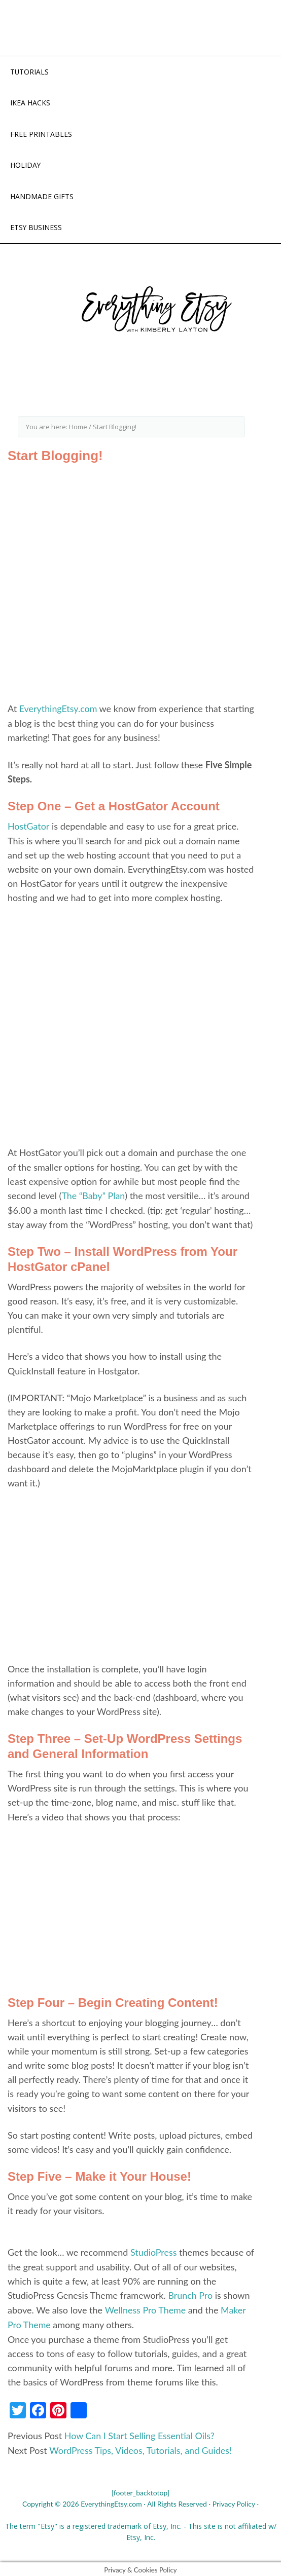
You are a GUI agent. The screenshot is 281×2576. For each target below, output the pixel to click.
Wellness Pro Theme (145, 2308)
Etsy (159, 2523)
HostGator (29, 827)
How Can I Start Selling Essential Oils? (140, 2433)
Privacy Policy (234, 2501)
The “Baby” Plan (93, 1196)
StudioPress (153, 2252)
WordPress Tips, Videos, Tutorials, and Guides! (141, 2447)
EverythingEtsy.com (58, 710)
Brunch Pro (190, 2294)
